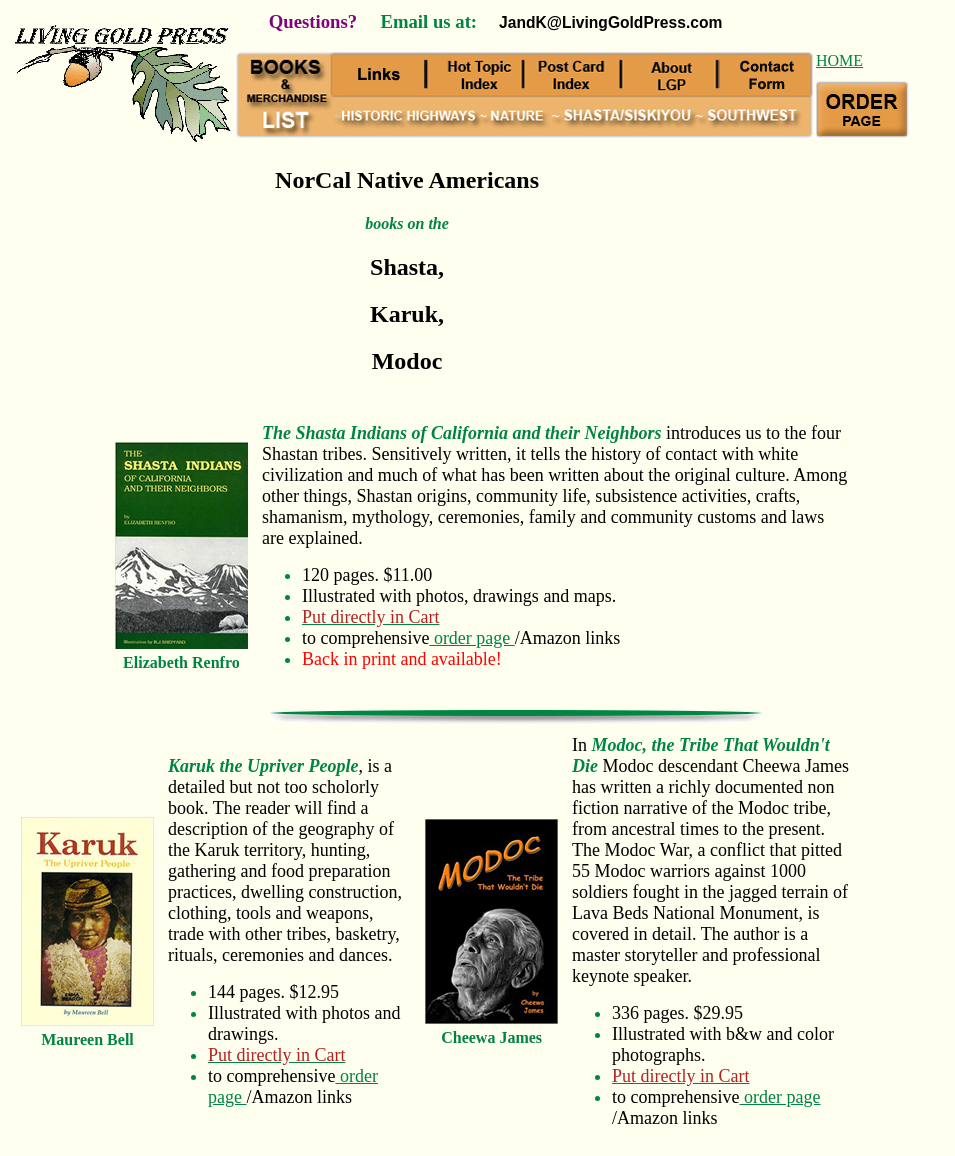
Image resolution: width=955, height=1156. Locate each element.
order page (471, 638)
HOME (839, 60)
